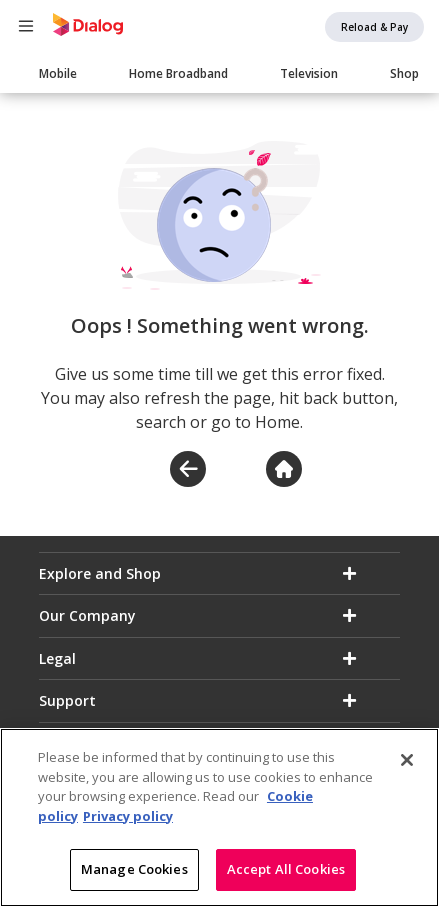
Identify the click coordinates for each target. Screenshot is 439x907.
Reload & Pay (374, 27)
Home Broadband (178, 73)
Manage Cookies (134, 877)
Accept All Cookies (286, 877)
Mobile (58, 73)
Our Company (87, 615)
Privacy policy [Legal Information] (128, 823)
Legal (57, 658)
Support (67, 700)
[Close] (407, 767)
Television (309, 73)
